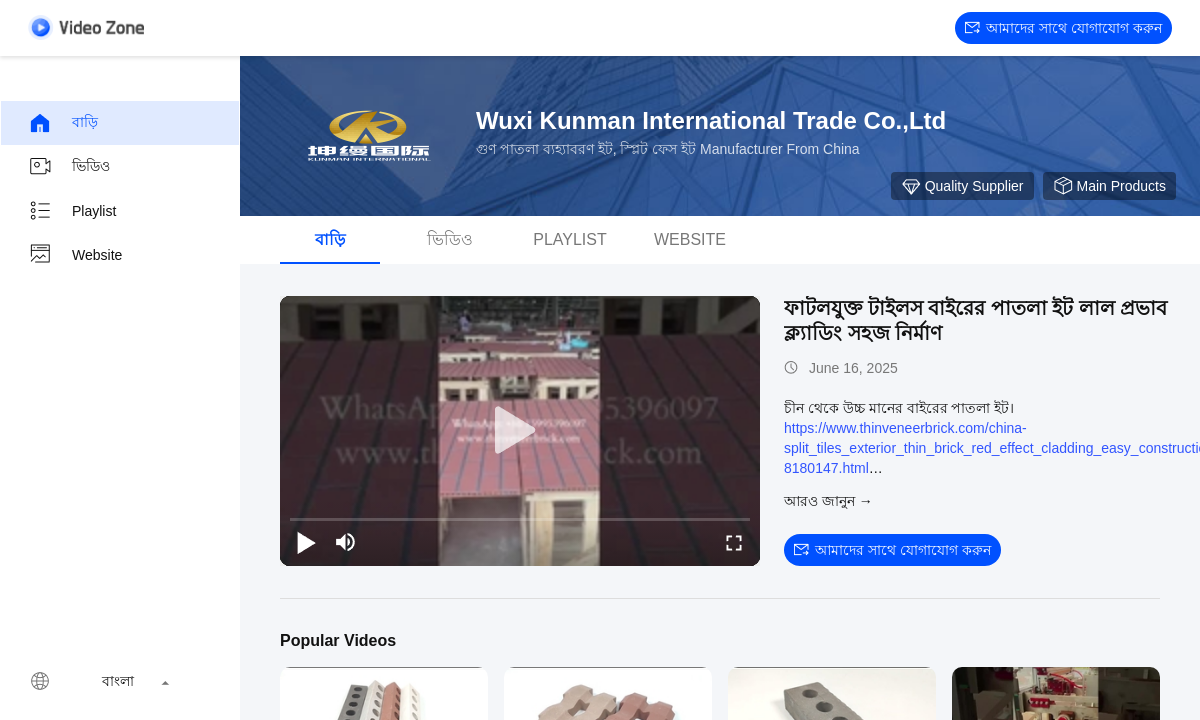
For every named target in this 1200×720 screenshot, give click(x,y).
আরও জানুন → (828, 501)
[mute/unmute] (346, 542)
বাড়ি (63, 123)
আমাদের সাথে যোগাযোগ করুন (1063, 28)
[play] (520, 431)
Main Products (1109, 186)
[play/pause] (306, 542)
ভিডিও (69, 167)
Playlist (72, 211)
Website (75, 255)
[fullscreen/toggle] (734, 542)
